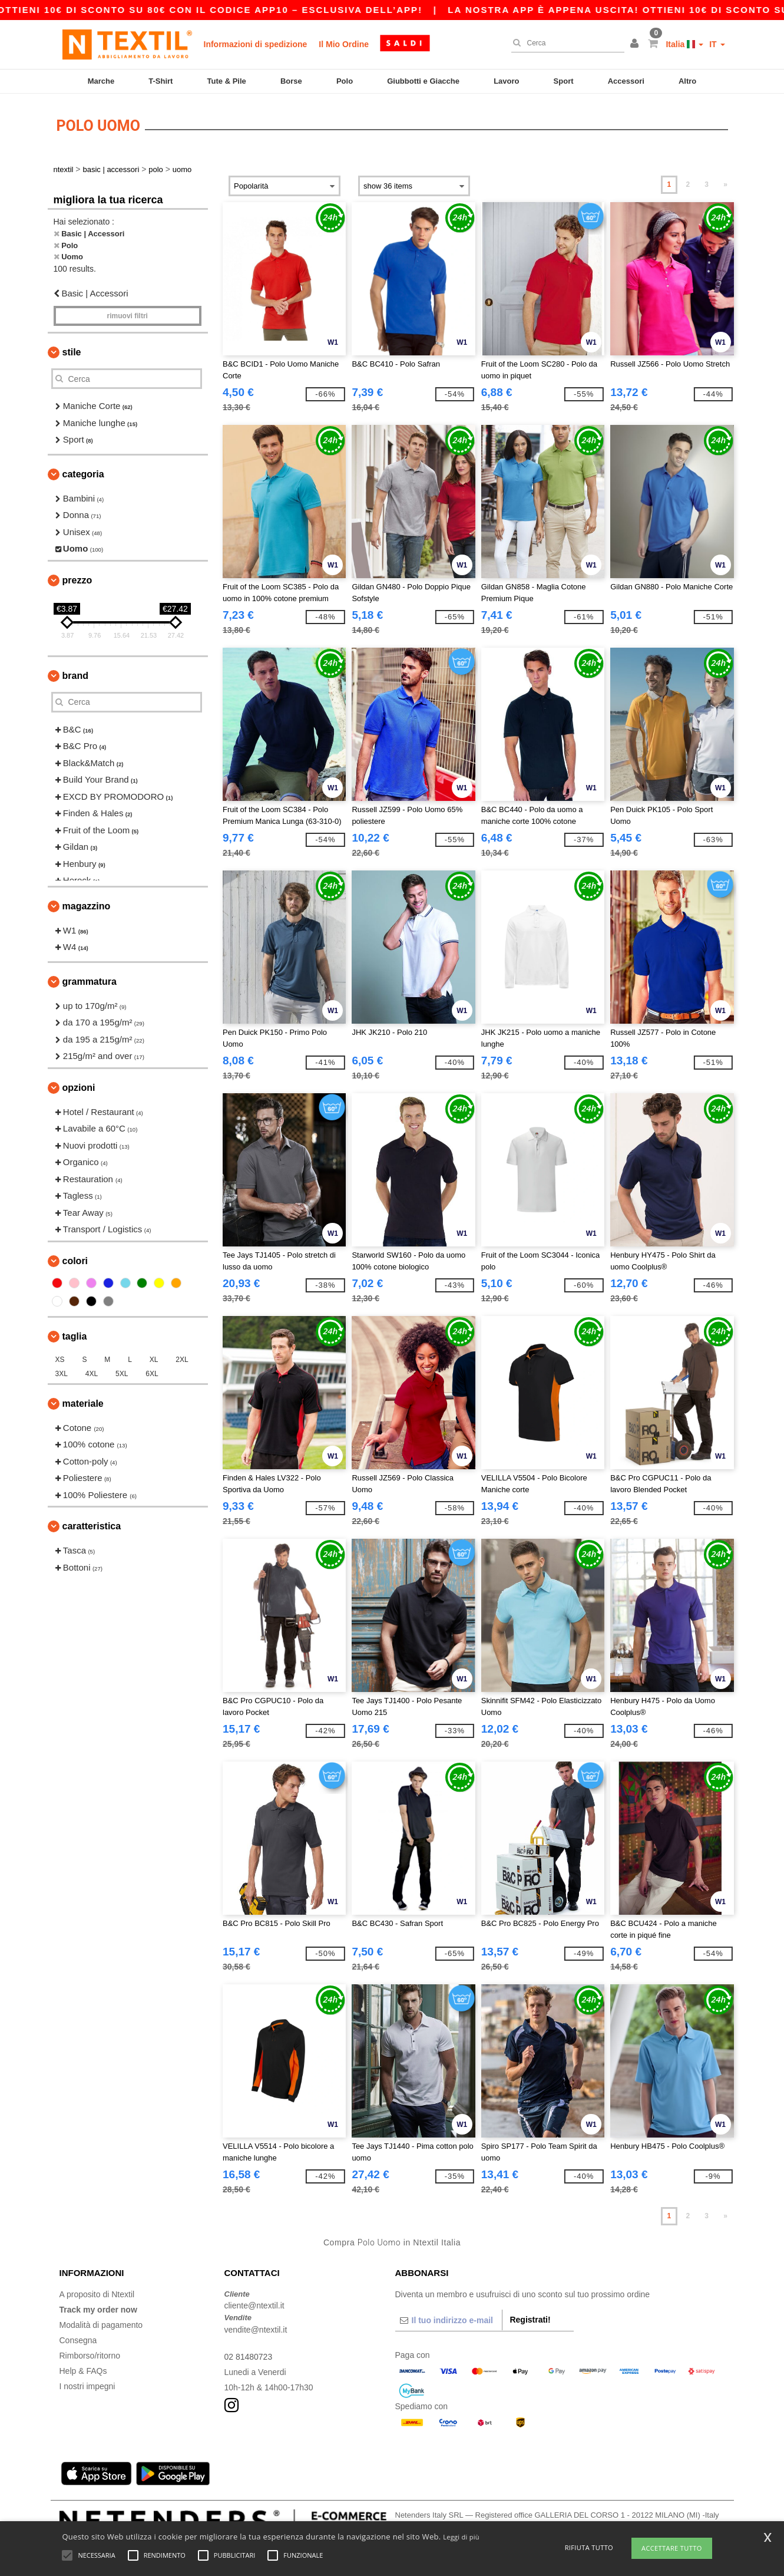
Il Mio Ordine (344, 44)
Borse (291, 81)
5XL (121, 1373)
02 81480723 (248, 2356)
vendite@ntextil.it (255, 2329)
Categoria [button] (83, 474)
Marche (101, 81)
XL (154, 1359)
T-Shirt (160, 81)
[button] (636, 44)
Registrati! (530, 2319)
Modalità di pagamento (101, 2324)
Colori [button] (75, 1260)
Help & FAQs (83, 2370)
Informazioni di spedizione (255, 44)
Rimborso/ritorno (89, 2355)
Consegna (78, 2339)
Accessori (626, 81)
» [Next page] (725, 184)
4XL (91, 1373)
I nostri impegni (87, 2385)
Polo (344, 81)
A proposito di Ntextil (97, 2293)
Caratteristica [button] (91, 1526)
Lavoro (506, 81)
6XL (151, 1373)
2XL (182, 1359)
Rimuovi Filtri (127, 316)
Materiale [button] (83, 1403)
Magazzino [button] (86, 906)
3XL (61, 1373)
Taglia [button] (74, 1336)
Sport (564, 81)
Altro (687, 81)
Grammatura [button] (89, 981)
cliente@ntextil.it (254, 2305)
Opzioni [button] (78, 1087)
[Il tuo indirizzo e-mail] (448, 2319)
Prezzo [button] (77, 580)
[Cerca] (564, 43)
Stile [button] (71, 352)
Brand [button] (75, 675)
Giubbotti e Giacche (423, 81)
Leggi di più (461, 2536)
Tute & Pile (226, 81)
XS (60, 1359)
